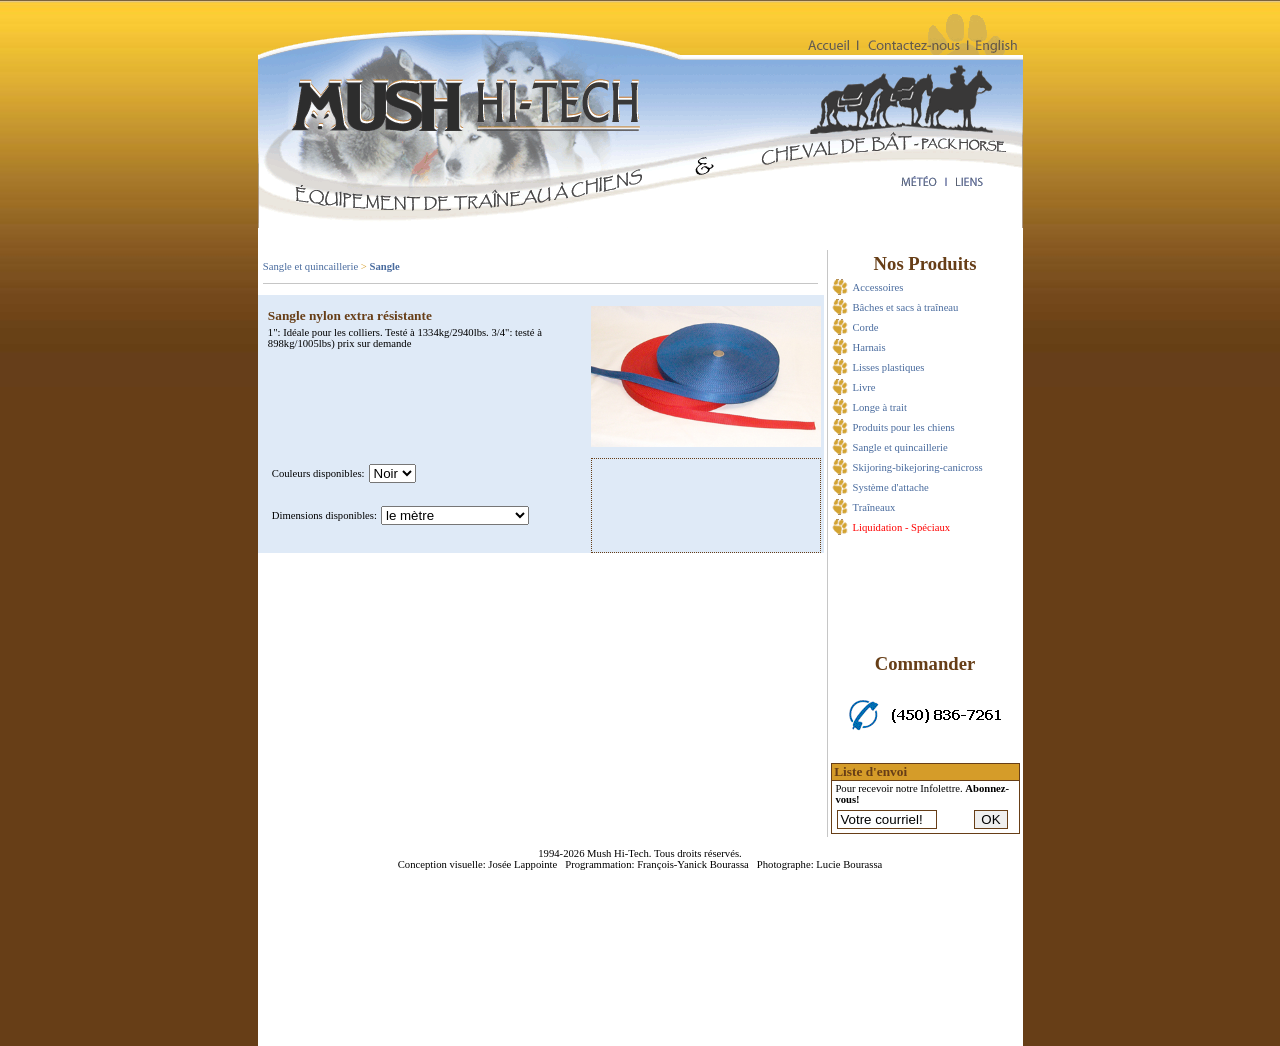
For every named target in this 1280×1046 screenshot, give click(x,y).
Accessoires (878, 287)
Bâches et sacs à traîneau (906, 307)
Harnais (869, 347)
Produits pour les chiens (904, 427)
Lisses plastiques (889, 367)
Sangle (384, 266)
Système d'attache (891, 487)
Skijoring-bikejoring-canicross (918, 467)
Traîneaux (874, 507)
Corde (866, 327)
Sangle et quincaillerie (310, 266)
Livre (864, 387)
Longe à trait (880, 407)
